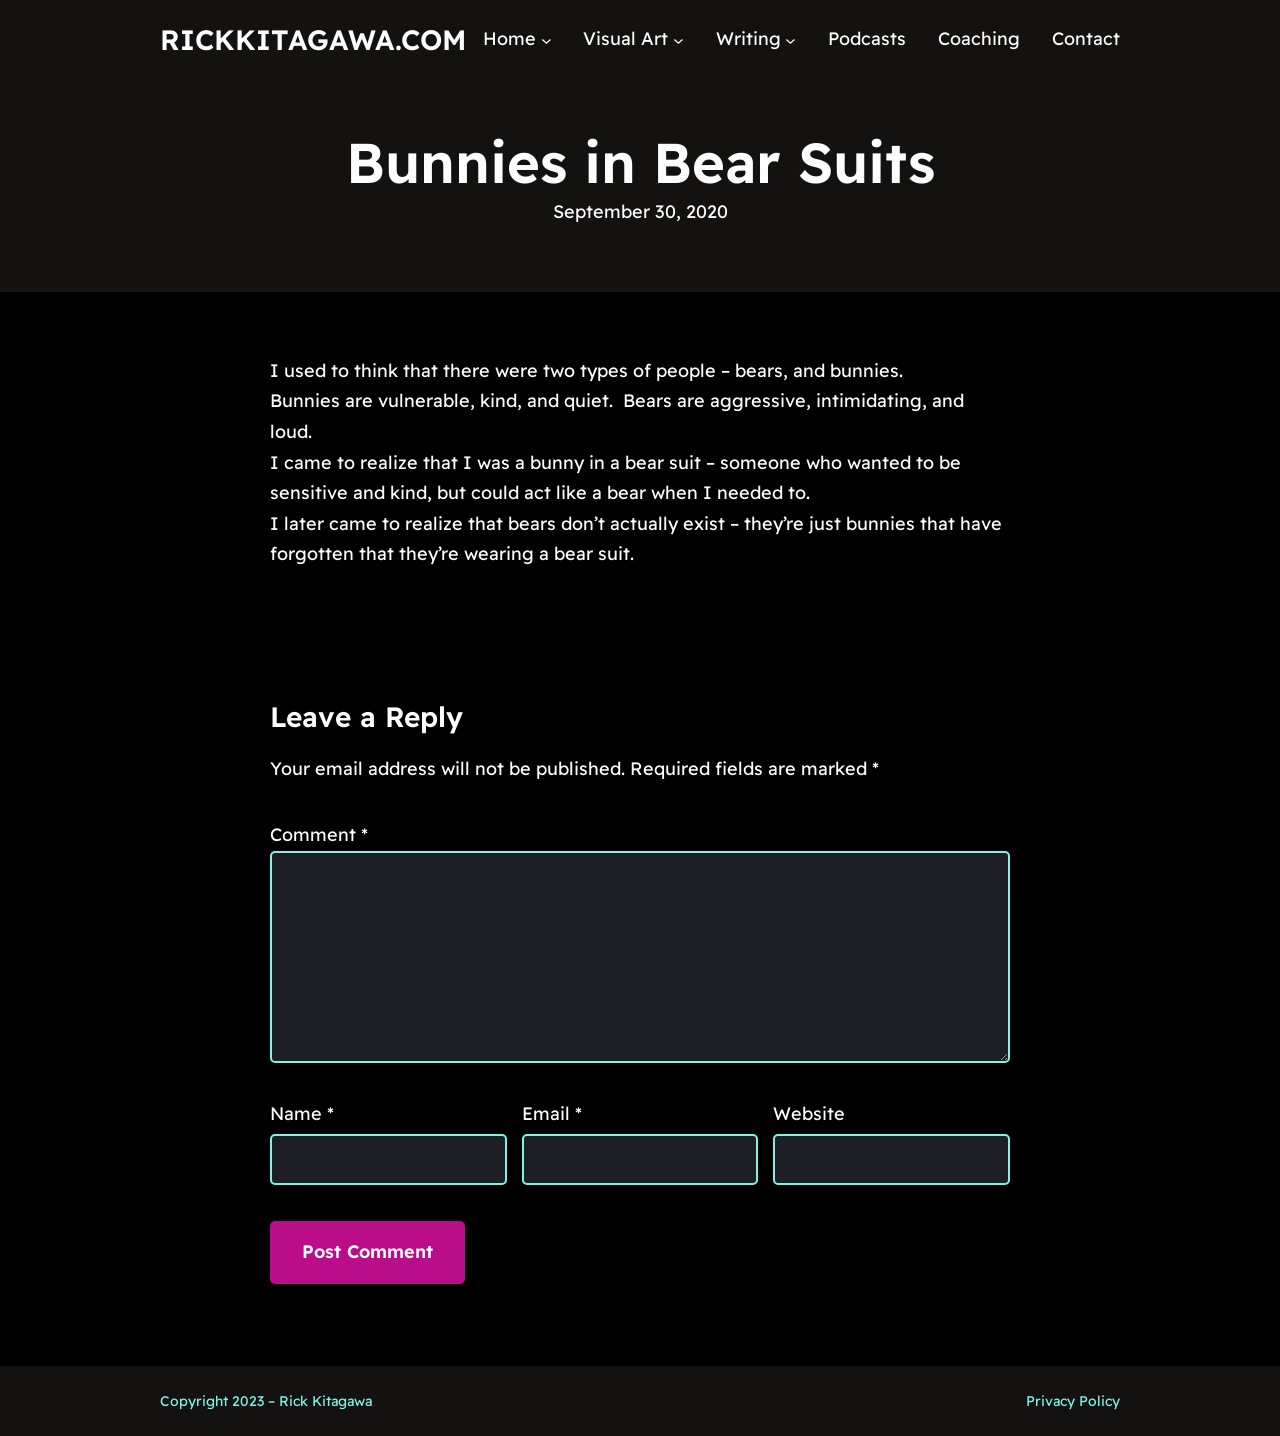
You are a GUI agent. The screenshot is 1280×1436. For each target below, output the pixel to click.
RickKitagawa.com (313, 39)
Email (552, 1113)
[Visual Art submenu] (678, 39)
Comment (319, 834)
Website (809, 1113)
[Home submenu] (546, 39)
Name (302, 1113)
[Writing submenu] (790, 39)
